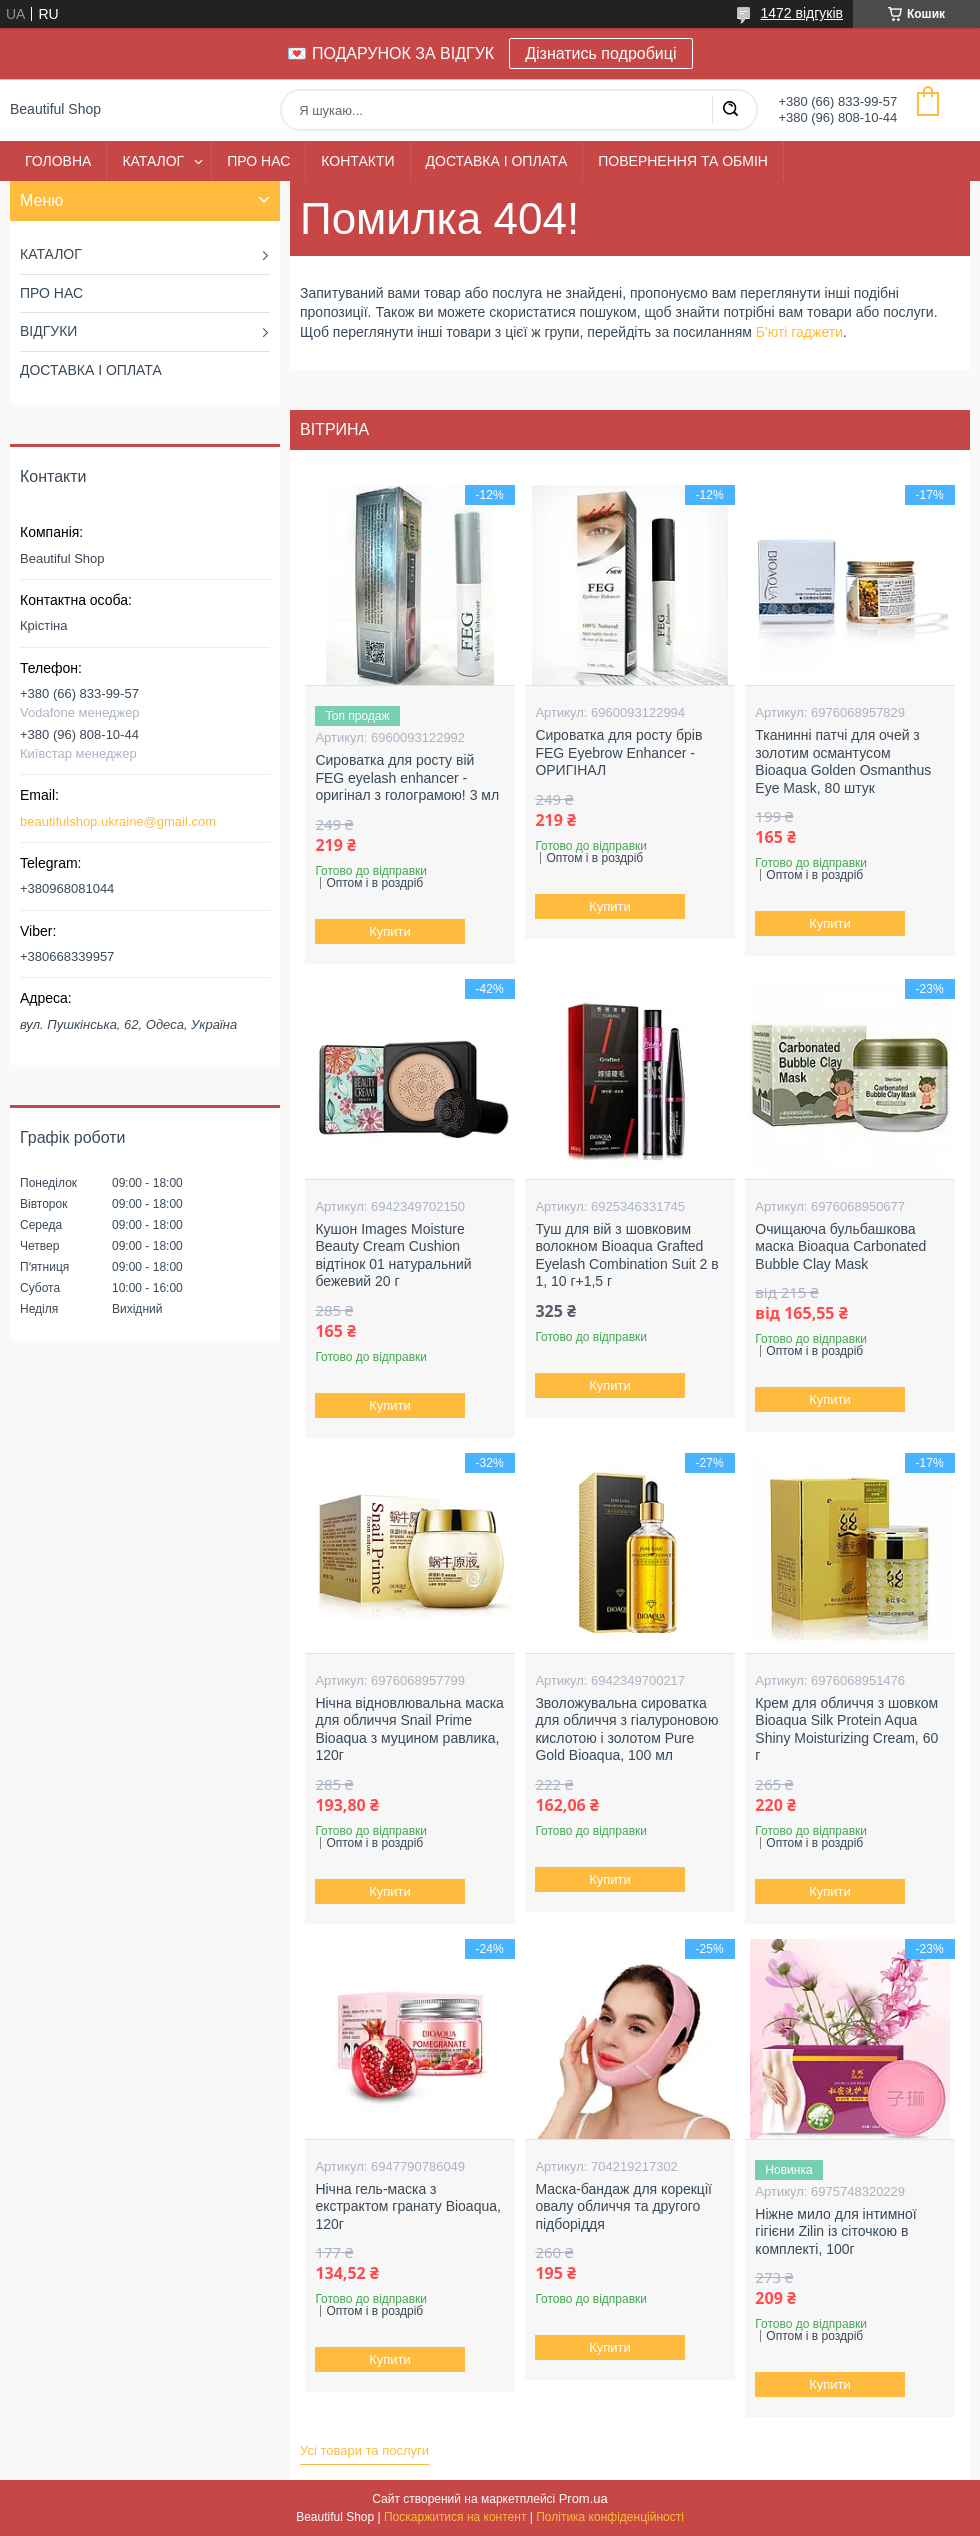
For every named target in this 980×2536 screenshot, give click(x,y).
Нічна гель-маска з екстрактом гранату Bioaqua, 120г (408, 2206)
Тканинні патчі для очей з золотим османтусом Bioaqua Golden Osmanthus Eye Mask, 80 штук (843, 761)
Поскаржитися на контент (455, 2517)
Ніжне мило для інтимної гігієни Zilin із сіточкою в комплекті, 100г (835, 2231)
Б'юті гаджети (799, 332)
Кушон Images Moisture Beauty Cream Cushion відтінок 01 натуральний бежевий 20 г (393, 1255)
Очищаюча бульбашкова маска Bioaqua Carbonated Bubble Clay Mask (840, 1246)
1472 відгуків (801, 13)
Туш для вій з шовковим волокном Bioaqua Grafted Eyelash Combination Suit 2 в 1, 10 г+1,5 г (626, 1255)
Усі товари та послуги (364, 2450)
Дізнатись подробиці (600, 53)
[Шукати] (730, 110)
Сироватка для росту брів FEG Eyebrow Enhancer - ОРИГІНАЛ (618, 752)
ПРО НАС (258, 161)
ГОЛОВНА (58, 161)
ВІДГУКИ (48, 331)
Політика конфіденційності (610, 2517)
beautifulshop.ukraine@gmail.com (118, 821)
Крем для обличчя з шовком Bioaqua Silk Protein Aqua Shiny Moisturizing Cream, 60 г (846, 1729)
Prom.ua (583, 2498)
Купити (391, 931)
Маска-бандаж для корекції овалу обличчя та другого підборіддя (623, 2206)
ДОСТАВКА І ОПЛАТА (497, 161)
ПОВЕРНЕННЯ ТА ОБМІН (683, 161)
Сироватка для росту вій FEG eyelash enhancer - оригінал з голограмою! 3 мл (407, 777)
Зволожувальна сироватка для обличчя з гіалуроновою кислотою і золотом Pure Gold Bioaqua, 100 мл (626, 1729)
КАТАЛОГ (153, 161)
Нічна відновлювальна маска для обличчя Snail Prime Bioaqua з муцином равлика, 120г (409, 1729)
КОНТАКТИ (357, 161)
